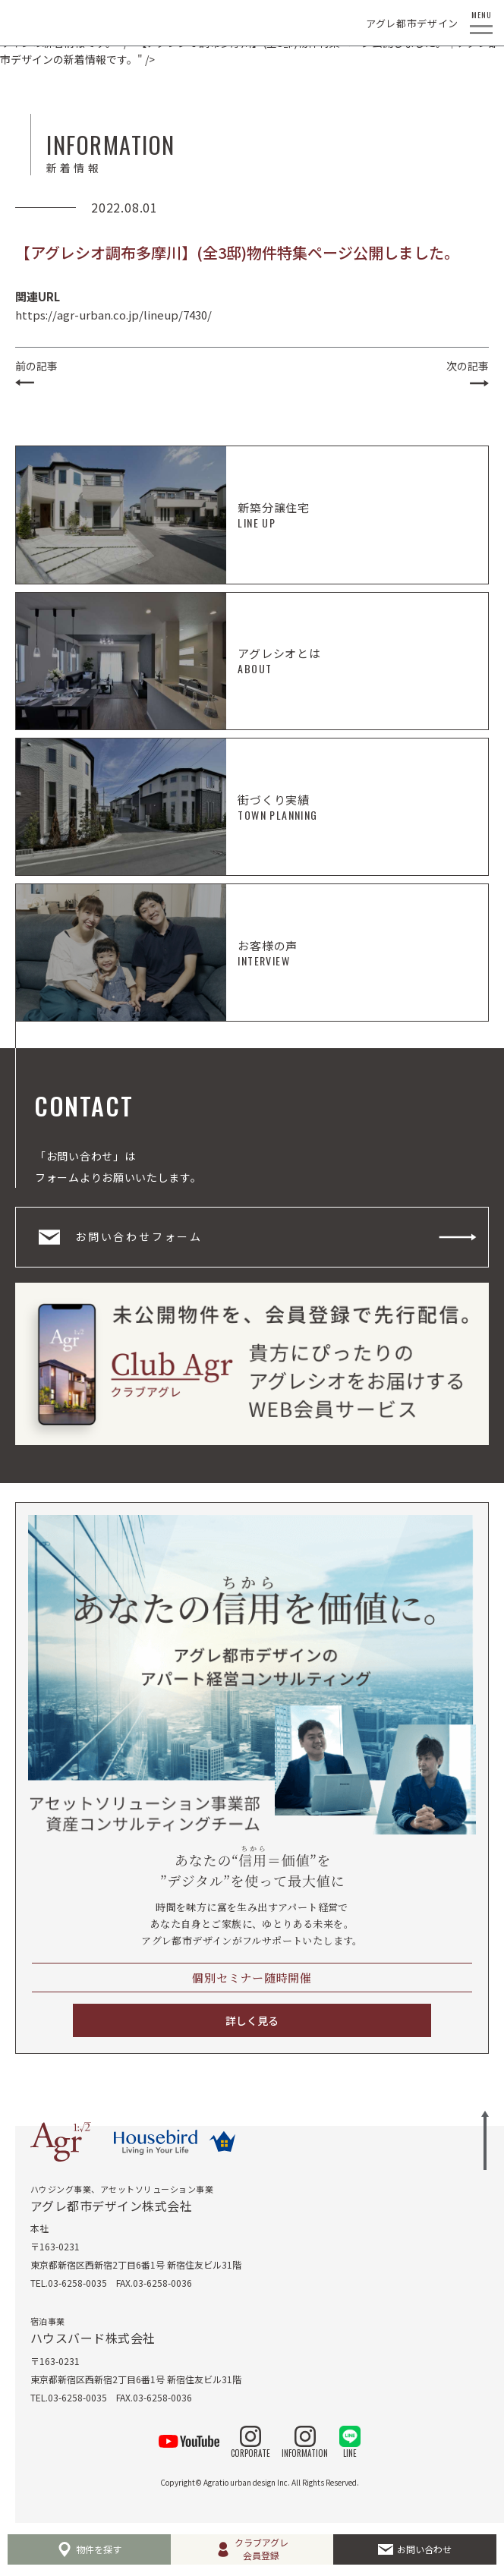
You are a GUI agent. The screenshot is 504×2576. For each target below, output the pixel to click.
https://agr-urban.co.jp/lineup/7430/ (113, 315)
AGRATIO (37, 23)
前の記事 (36, 366)
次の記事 (467, 366)
